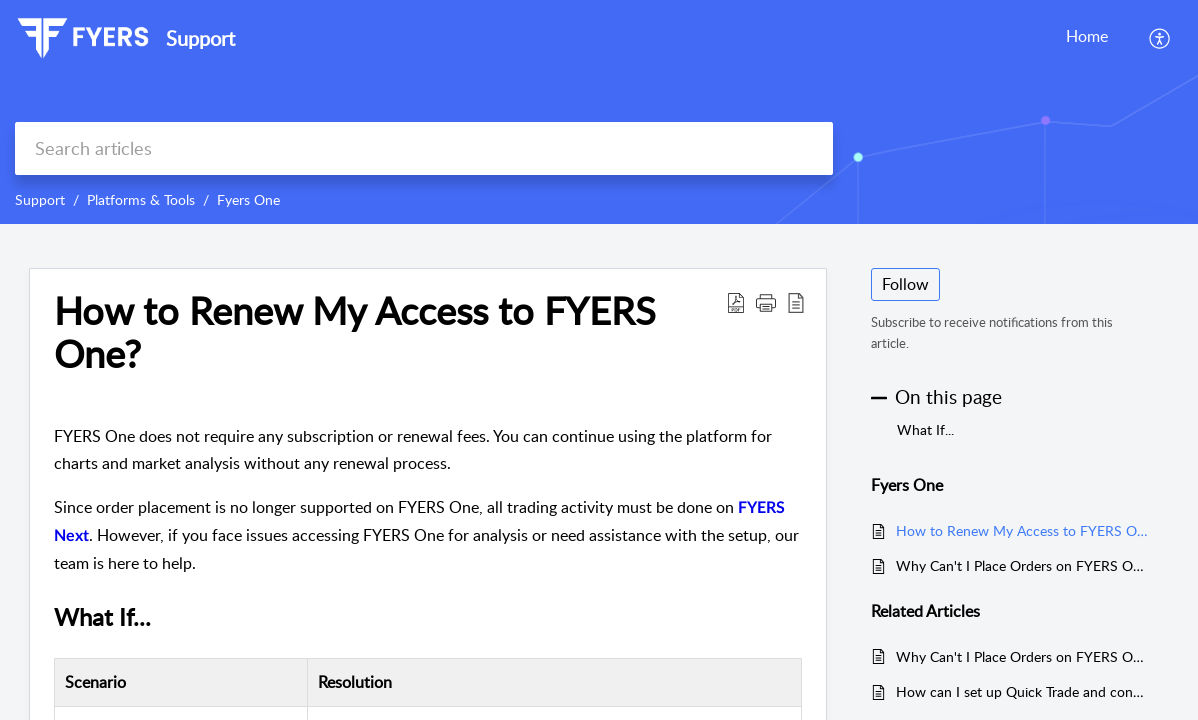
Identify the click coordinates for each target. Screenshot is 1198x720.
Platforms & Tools (141, 199)
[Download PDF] (736, 302)
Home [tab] (1087, 36)
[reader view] (796, 302)
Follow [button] (905, 284)
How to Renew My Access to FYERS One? (355, 333)
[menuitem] (1160, 38)
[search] (424, 148)
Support (40, 199)
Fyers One (248, 199)
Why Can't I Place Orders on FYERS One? (1022, 565)
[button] (766, 302)
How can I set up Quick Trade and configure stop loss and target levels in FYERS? (1022, 691)
